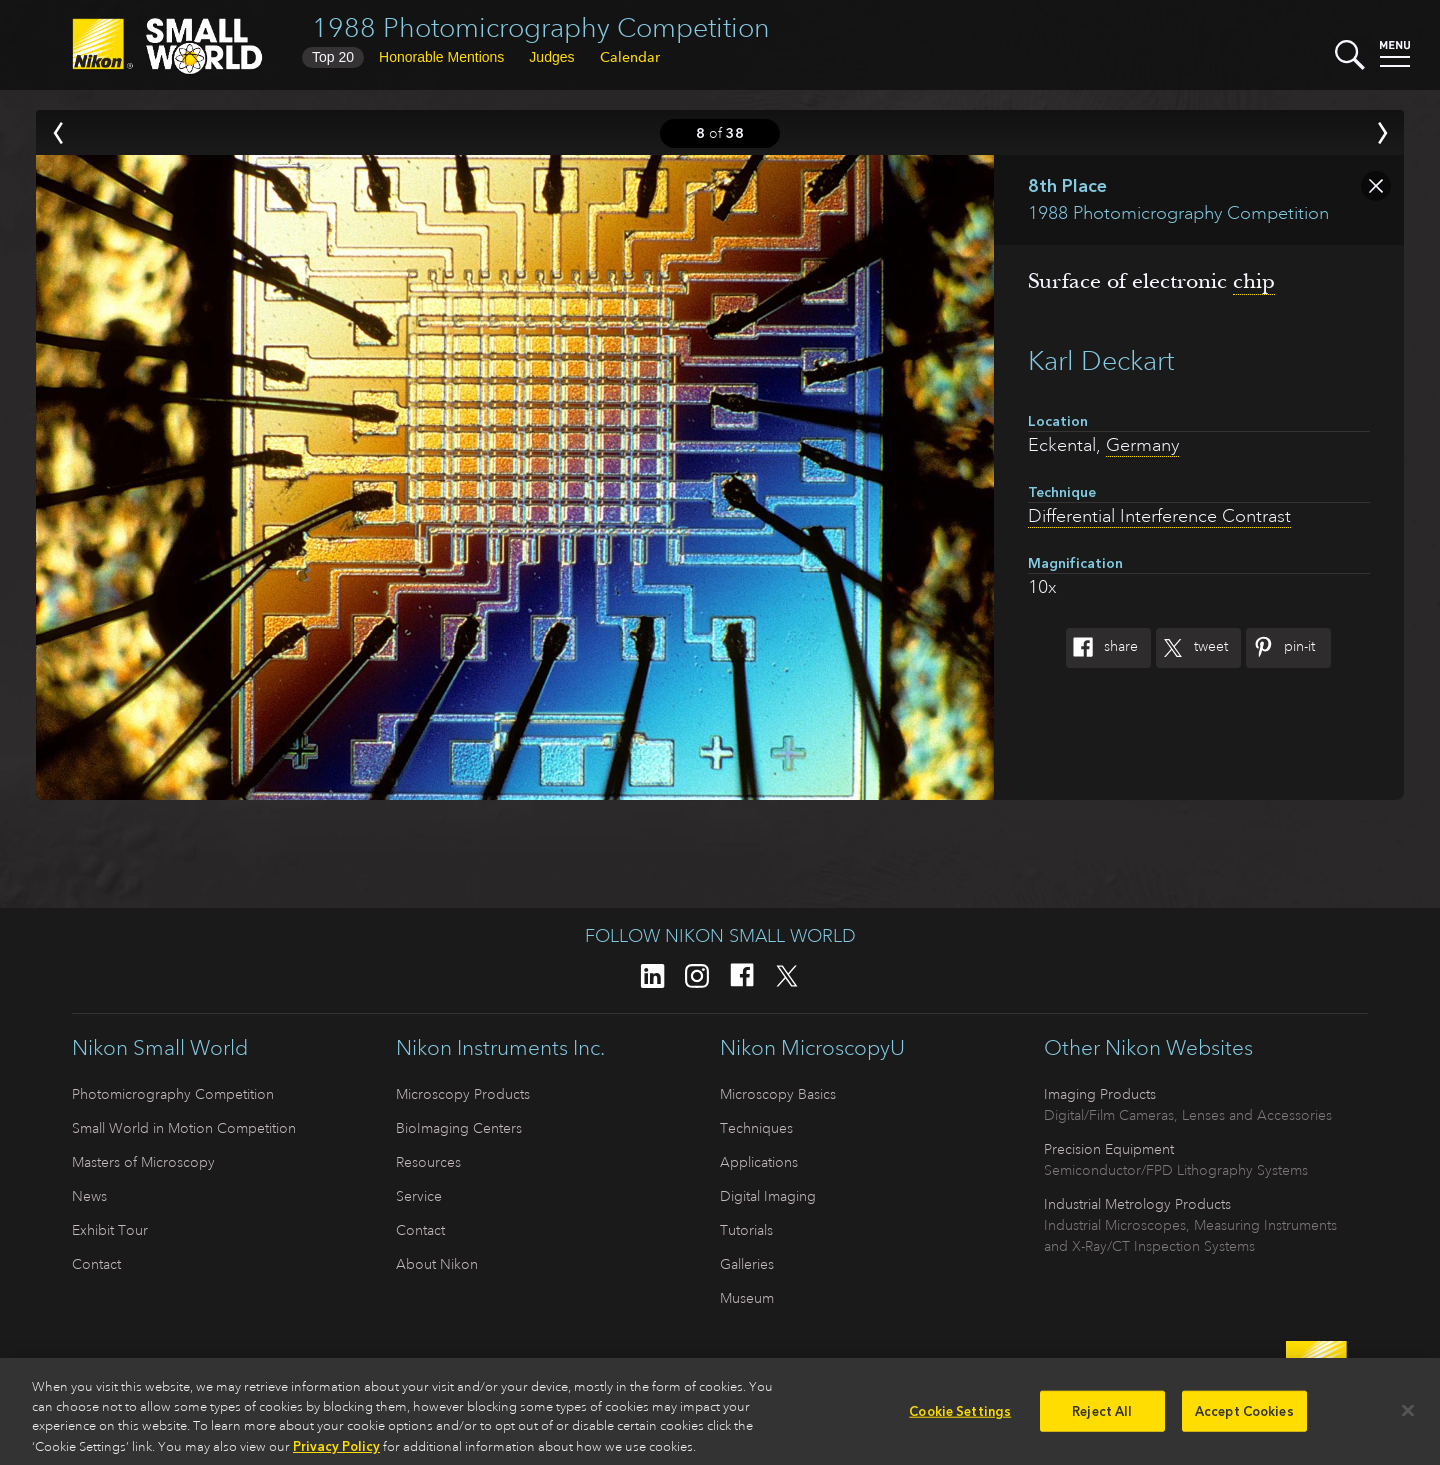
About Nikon (437, 1264)
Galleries (747, 1264)
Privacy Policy (336, 1453)
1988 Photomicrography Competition (541, 27)
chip (1254, 281)
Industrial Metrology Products (1137, 1204)
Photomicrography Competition (173, 1094)
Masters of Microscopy (143, 1162)
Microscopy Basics (778, 1094)
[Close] (1408, 1417)
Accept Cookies (1244, 1417)
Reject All (1102, 1417)
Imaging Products (1100, 1094)
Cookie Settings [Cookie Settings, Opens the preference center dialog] (960, 1417)
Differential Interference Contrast (1159, 516)
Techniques (756, 1128)
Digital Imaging (768, 1196)
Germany (1142, 445)
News (89, 1196)
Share (1102, 648)
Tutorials (746, 1230)
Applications (759, 1162)
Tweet (1192, 648)
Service (419, 1196)
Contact (96, 1264)
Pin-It (1280, 648)
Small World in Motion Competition (184, 1128)
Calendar (630, 57)
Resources (428, 1162)
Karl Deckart (1101, 360)
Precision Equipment (1109, 1149)
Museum (747, 1298)
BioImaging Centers (459, 1128)
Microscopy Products (463, 1094)
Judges (551, 57)
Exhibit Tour (110, 1230)
